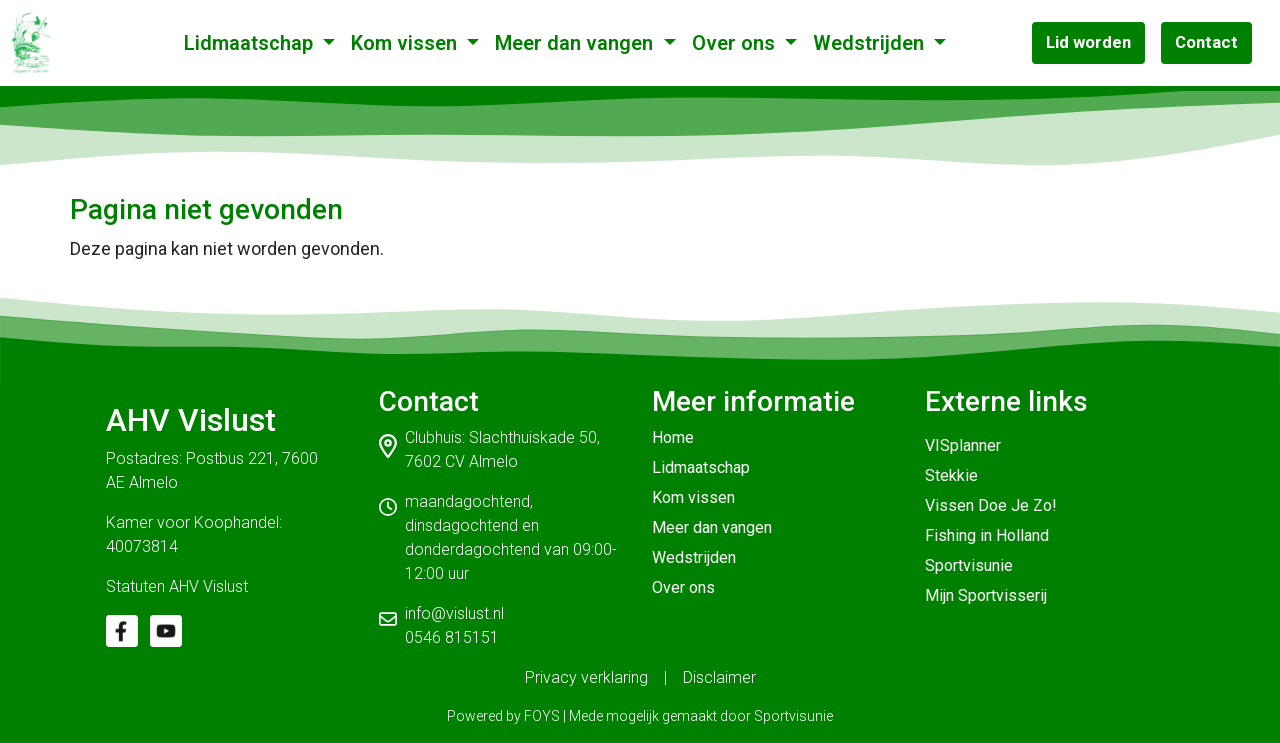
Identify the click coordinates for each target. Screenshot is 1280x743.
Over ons (736, 43)
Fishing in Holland (987, 535)
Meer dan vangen (576, 43)
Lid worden (1088, 42)
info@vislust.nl (454, 613)
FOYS (542, 716)
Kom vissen (406, 43)
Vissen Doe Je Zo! (991, 505)
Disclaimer (719, 677)
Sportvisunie (969, 565)
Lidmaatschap (251, 43)
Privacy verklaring (586, 677)
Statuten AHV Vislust (177, 586)
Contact (1206, 42)
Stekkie (951, 475)
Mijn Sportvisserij (986, 595)
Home (673, 437)
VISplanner (963, 445)
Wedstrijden (871, 43)
